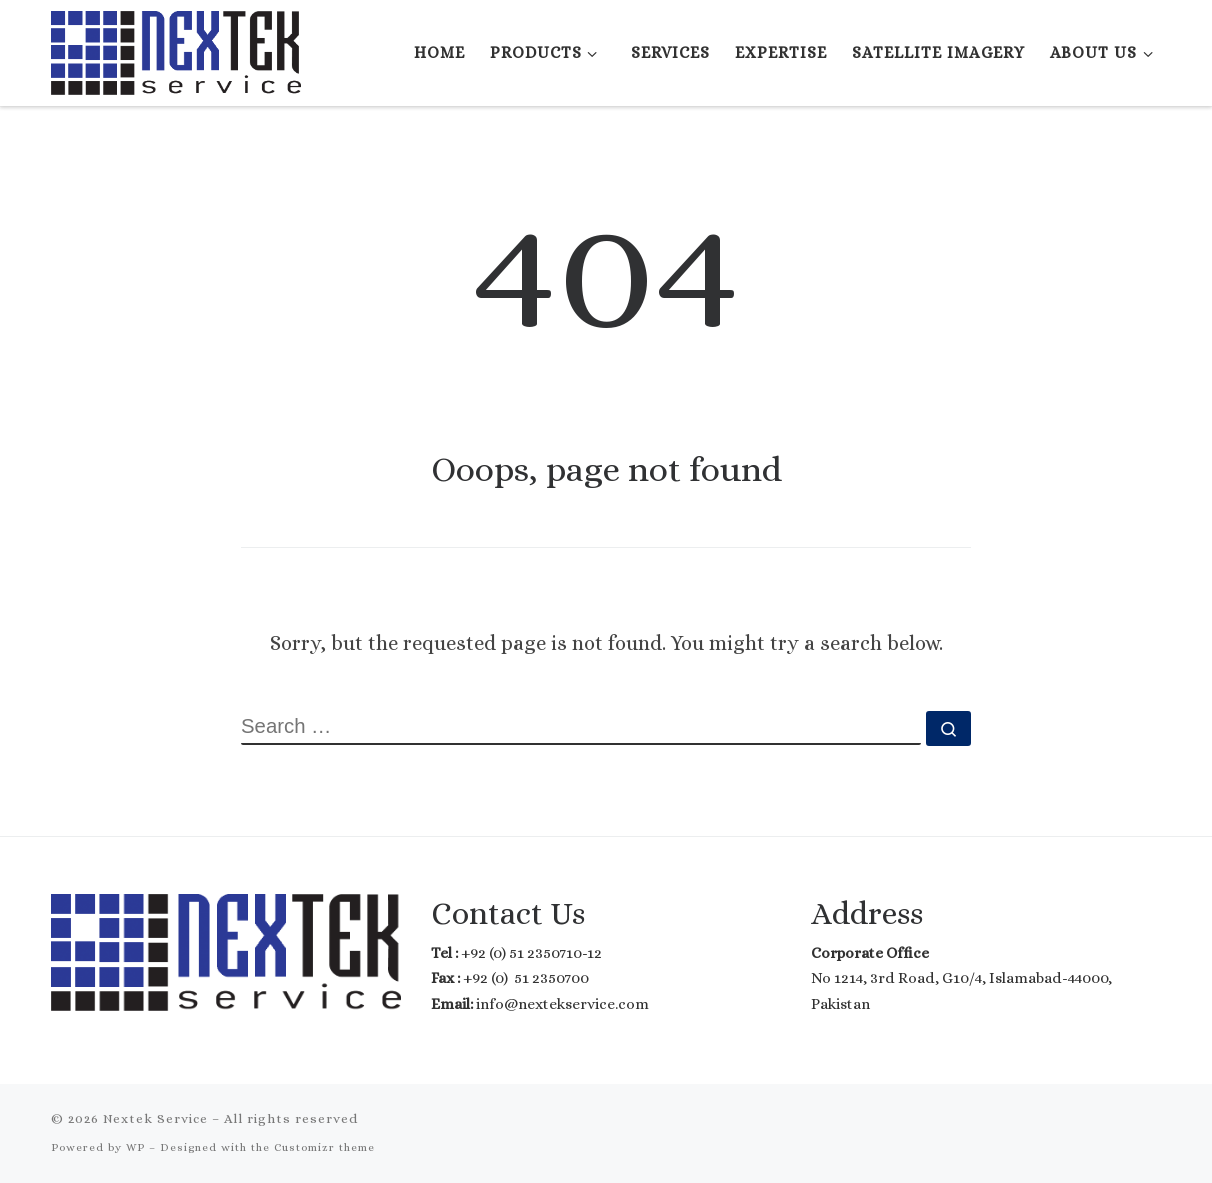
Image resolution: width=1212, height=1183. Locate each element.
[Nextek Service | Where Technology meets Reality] (176, 48)
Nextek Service (155, 1118)
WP (135, 1147)
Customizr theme (324, 1147)
